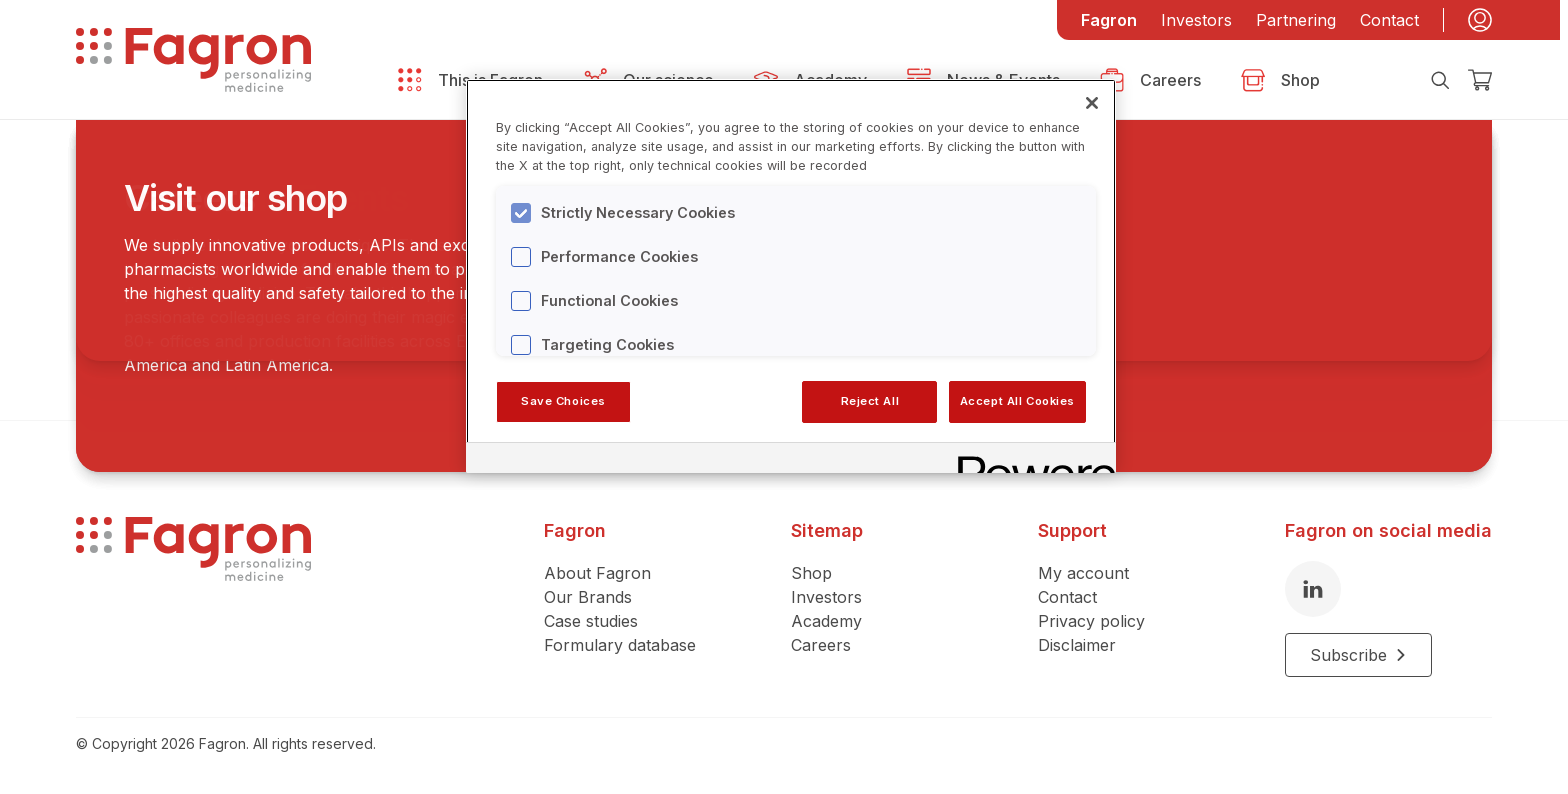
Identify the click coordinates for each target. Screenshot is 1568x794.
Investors (1196, 20)
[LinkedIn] (1313, 589)
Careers (821, 645)
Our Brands (588, 597)
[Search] (1440, 80)
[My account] (1480, 20)
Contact (1389, 20)
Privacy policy (1091, 621)
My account (1083, 573)
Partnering (1296, 20)
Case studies (591, 621)
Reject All (870, 401)
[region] (791, 276)
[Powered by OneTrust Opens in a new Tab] (1030, 460)
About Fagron (597, 573)
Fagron (1109, 20)
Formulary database (620, 645)
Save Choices (563, 401)
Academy (826, 621)
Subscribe (1358, 655)
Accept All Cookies (1017, 401)
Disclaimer (1077, 645)
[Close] (1092, 103)
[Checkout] (1480, 80)
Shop (811, 573)
